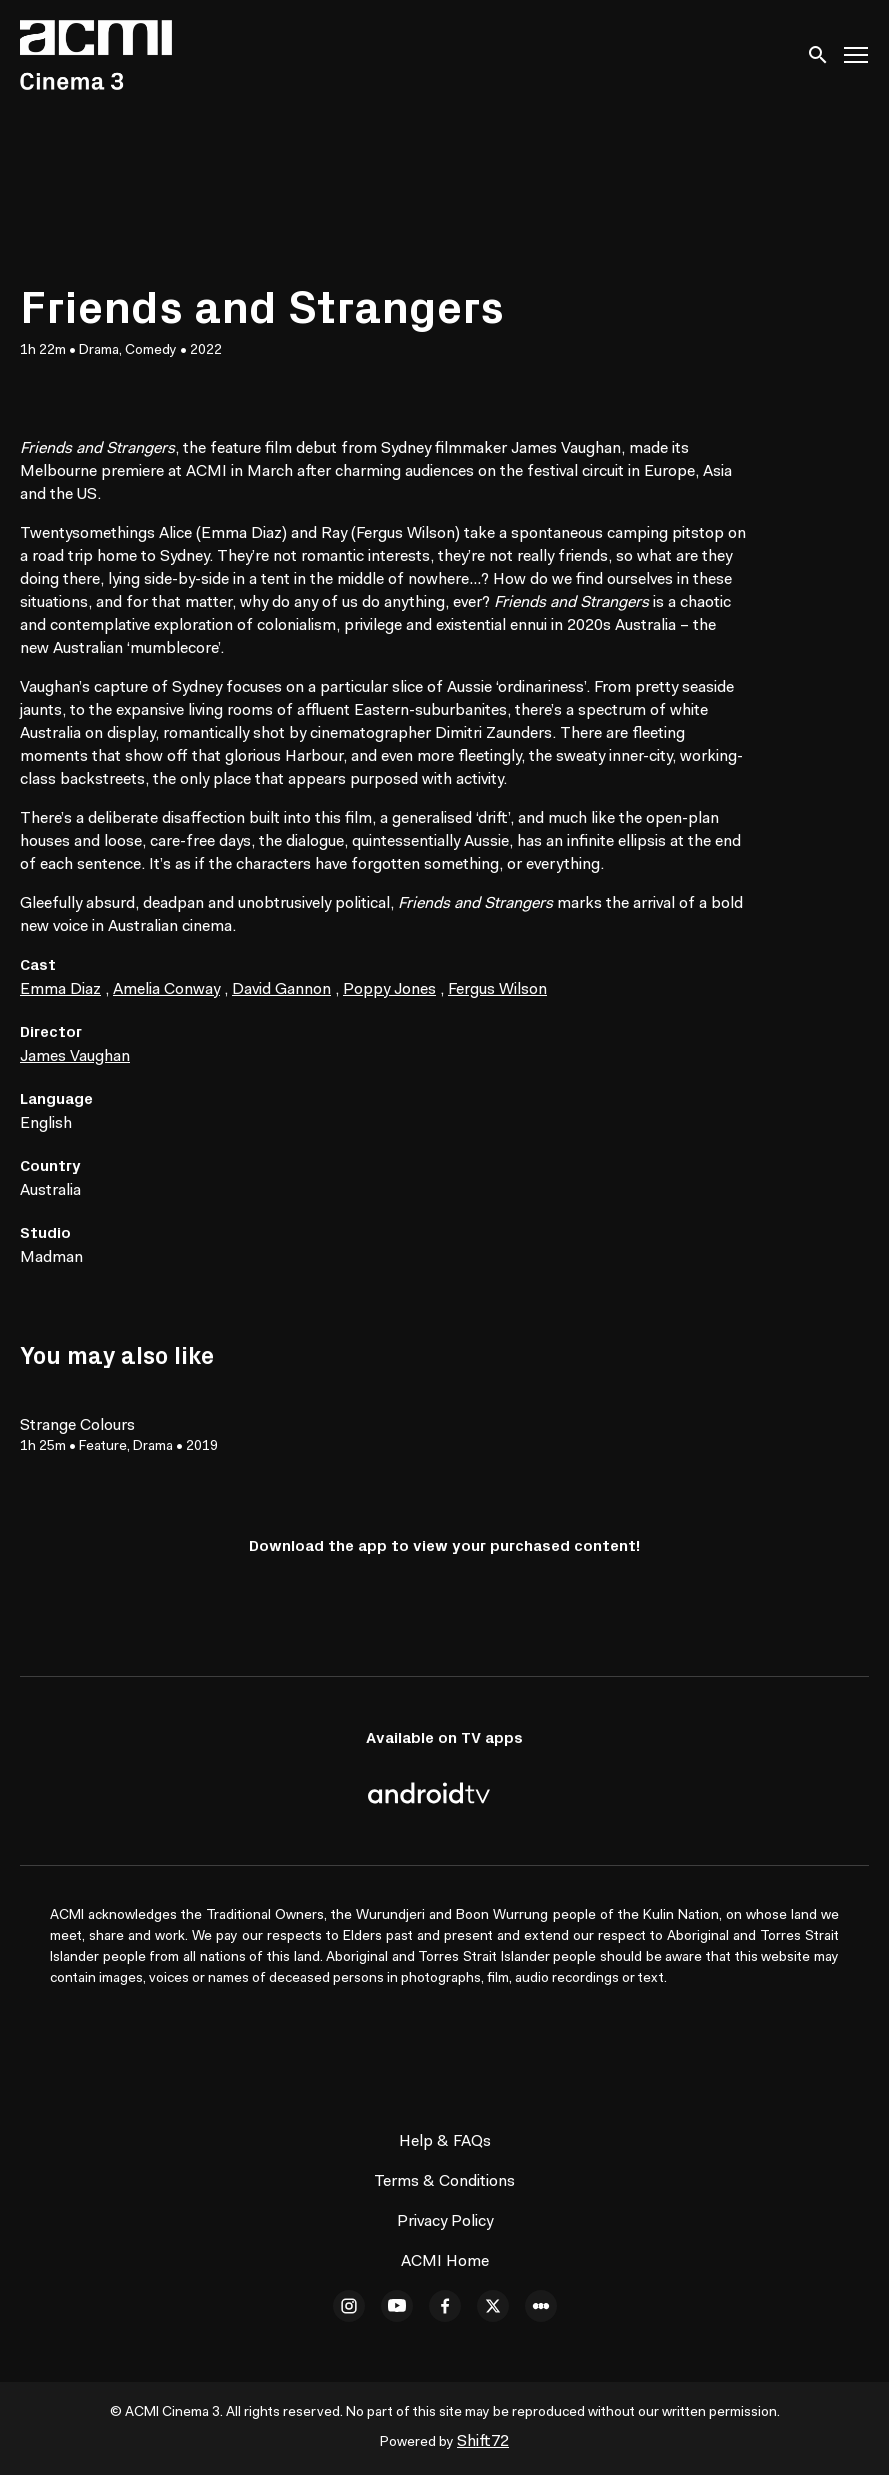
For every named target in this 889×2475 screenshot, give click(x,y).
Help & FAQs (445, 2142)
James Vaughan (75, 1057)
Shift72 (483, 2442)
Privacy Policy (445, 2222)
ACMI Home (445, 2262)
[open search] (819, 54)
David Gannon (281, 990)
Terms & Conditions (444, 2182)
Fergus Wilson (497, 990)
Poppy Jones (389, 990)
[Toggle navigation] (857, 55)
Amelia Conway (166, 990)
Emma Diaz (60, 990)
